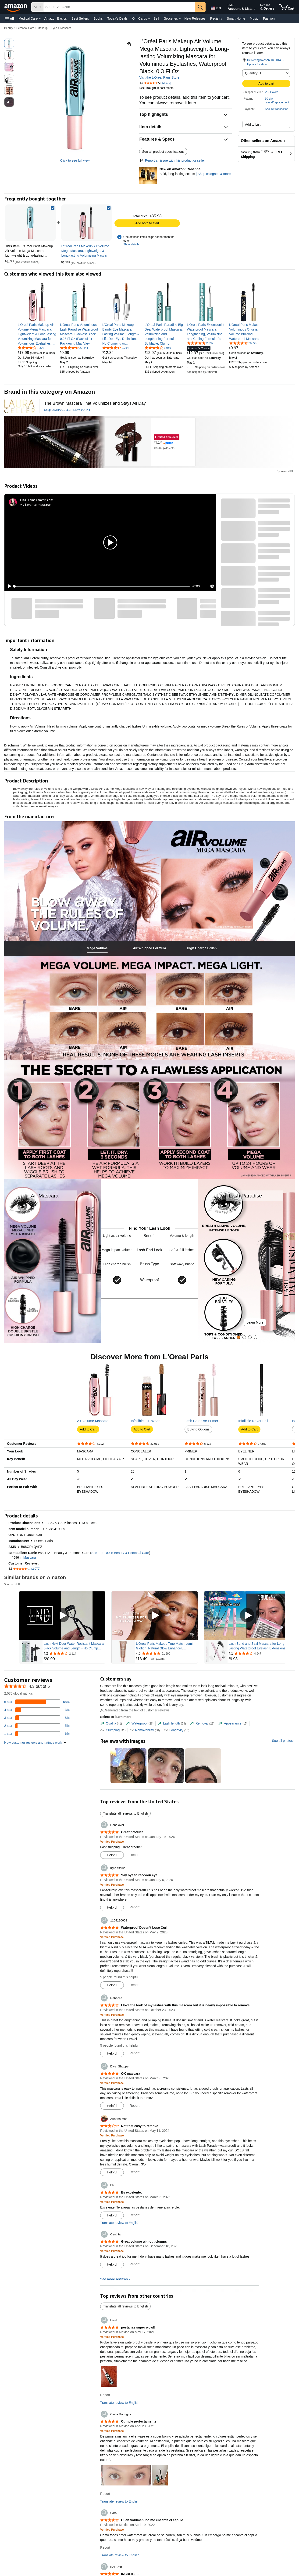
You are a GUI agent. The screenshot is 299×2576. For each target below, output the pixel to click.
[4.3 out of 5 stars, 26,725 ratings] (243, 343)
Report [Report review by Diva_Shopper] (134, 2105)
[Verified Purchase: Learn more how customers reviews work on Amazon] (112, 1841)
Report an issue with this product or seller (172, 160)
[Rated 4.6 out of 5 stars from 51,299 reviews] (166, 1653)
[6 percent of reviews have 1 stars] (37, 1733)
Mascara (66, 28)
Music (254, 18)
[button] (9, 18)
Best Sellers (80, 18)
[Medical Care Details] (40, 18)
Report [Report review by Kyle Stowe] (134, 1907)
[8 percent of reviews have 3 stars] (37, 1717)
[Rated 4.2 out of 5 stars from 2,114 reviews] (73, 1653)
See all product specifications (163, 151)
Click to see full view (74, 160)
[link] (86, 222)
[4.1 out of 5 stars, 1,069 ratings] (158, 347)
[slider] (102, 586)
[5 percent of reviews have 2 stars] (37, 1725)
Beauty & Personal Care (19, 28)
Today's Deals (117, 18)
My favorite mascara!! (35, 504)
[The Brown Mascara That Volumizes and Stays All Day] (95, 403)
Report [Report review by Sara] (105, 2547)
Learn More (255, 1322)
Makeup (43, 28)
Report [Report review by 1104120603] (134, 1985)
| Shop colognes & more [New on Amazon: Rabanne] (213, 174)
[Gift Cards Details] (149, 18)
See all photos (282, 1741)
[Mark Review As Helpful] (112, 1855)
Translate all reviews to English (125, 1813)
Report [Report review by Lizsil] (105, 2395)
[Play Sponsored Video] (62, 1615)
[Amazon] (16, 7)
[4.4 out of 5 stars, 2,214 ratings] (115, 347)
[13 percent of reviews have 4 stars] (37, 1709)
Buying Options (198, 1429)
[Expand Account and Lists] (255, 9)
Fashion (269, 18)
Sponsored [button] (285, 471)
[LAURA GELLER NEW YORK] (19, 406)
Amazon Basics (55, 18)
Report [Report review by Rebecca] (134, 2053)
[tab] (97, 948)
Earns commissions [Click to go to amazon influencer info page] (40, 500)
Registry (216, 18)
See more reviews (114, 2279)
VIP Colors (271, 92)
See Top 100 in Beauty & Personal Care (120, 1553)
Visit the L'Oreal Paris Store (159, 77)
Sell (156, 18)
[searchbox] (119, 7)
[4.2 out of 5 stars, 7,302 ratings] (31, 347)
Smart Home (236, 18)
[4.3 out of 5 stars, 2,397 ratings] (200, 343)
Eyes (54, 28)
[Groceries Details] (180, 18)
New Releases (194, 18)
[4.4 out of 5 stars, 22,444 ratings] (74, 347)
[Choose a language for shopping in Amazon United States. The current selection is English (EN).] (215, 7)
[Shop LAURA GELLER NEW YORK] (67, 410)
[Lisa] (23, 500)
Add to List (252, 124)
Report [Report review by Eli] (134, 2215)
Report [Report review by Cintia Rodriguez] (105, 2494)
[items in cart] (286, 7)
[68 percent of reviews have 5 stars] (37, 1701)
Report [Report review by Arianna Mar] (134, 2172)
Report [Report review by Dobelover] (134, 1855)
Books (98, 18)
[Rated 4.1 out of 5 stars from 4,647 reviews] (258, 1653)
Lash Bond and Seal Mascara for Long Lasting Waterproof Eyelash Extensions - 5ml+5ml (257, 1646)
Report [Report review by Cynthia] (134, 2264)
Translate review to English (119, 2223)
